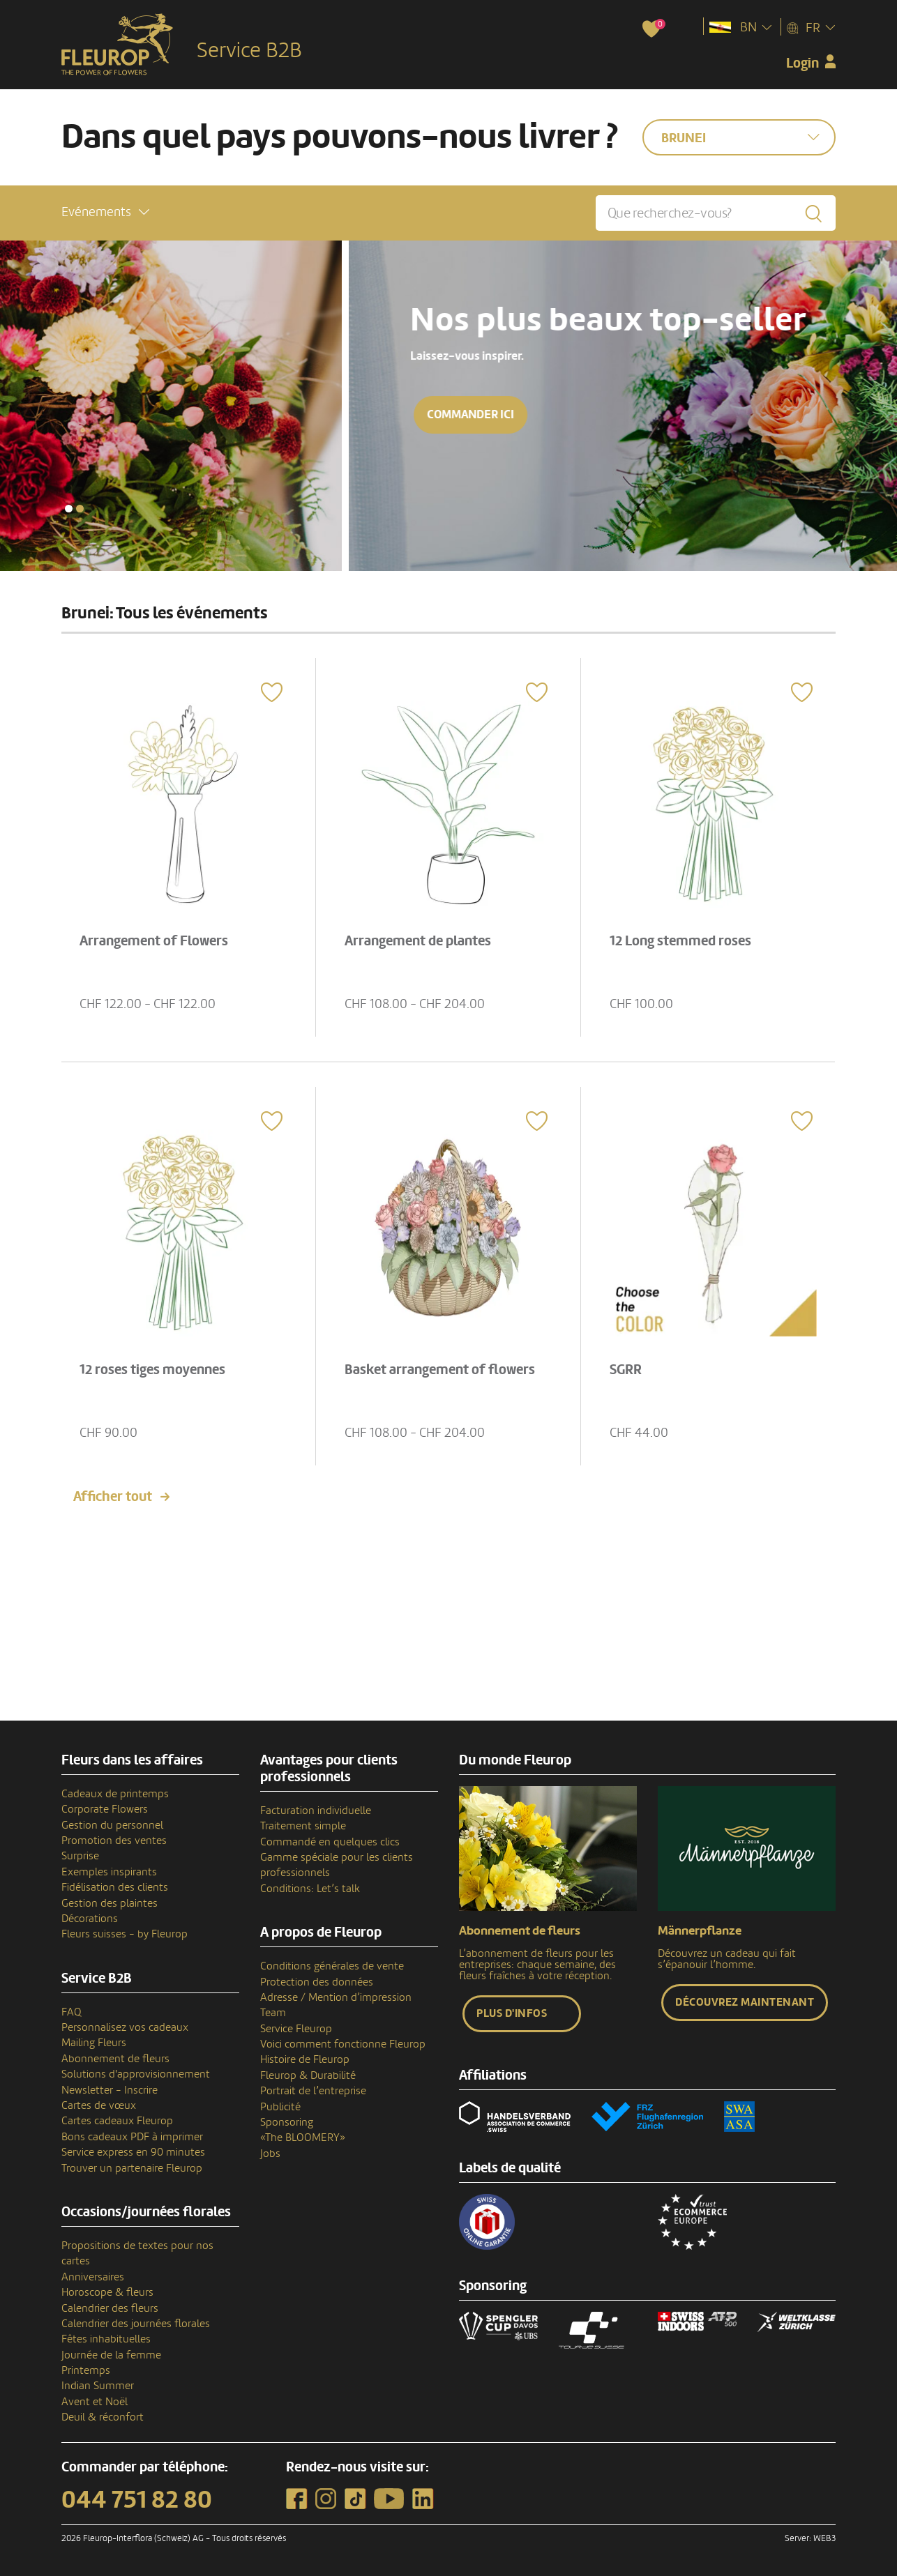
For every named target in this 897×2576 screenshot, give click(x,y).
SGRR (626, 1370)
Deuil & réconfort (102, 2417)
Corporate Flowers (104, 1809)
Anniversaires (92, 2277)
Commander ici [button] (121, 414)
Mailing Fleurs (93, 2042)
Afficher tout (112, 1496)
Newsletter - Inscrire (109, 2090)
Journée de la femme (111, 2355)
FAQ (71, 2012)
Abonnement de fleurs (115, 2058)
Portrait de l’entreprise (313, 2091)
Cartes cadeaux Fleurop (117, 2120)
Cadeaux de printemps (115, 1794)
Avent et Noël (94, 2401)
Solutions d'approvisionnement (135, 2074)
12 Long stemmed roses (680, 941)
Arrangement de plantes (418, 941)
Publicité (280, 2107)
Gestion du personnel (112, 1825)
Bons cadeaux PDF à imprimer (132, 2137)
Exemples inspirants (109, 1872)
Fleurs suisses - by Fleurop (124, 1934)
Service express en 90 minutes (133, 2152)
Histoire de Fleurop (304, 2059)
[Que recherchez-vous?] (716, 213)
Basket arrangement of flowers (440, 1370)
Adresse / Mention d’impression (336, 1997)
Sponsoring (286, 2122)
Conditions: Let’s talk (310, 1888)
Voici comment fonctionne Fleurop (342, 2044)
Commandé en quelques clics (330, 1842)
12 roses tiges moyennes (152, 1370)
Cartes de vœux (98, 2105)
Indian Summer (97, 2385)
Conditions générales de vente (332, 1966)
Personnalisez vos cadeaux (124, 2027)
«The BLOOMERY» (302, 2137)
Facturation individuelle (315, 1810)
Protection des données (316, 1982)
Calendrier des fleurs (109, 2308)
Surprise (80, 1856)
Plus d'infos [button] (511, 2013)
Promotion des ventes (114, 1840)
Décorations (89, 1918)
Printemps (85, 2370)
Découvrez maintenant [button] (744, 2002)
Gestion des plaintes (109, 1903)
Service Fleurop (296, 2028)
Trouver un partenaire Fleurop (131, 2168)
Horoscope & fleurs (107, 2292)
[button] (105, 212)
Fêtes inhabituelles (106, 2339)
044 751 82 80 (136, 2500)
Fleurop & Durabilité (308, 2075)
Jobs (270, 2153)
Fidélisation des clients (114, 1887)
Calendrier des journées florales (135, 2323)
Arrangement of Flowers (154, 941)
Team (273, 2012)
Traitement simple (303, 1826)
